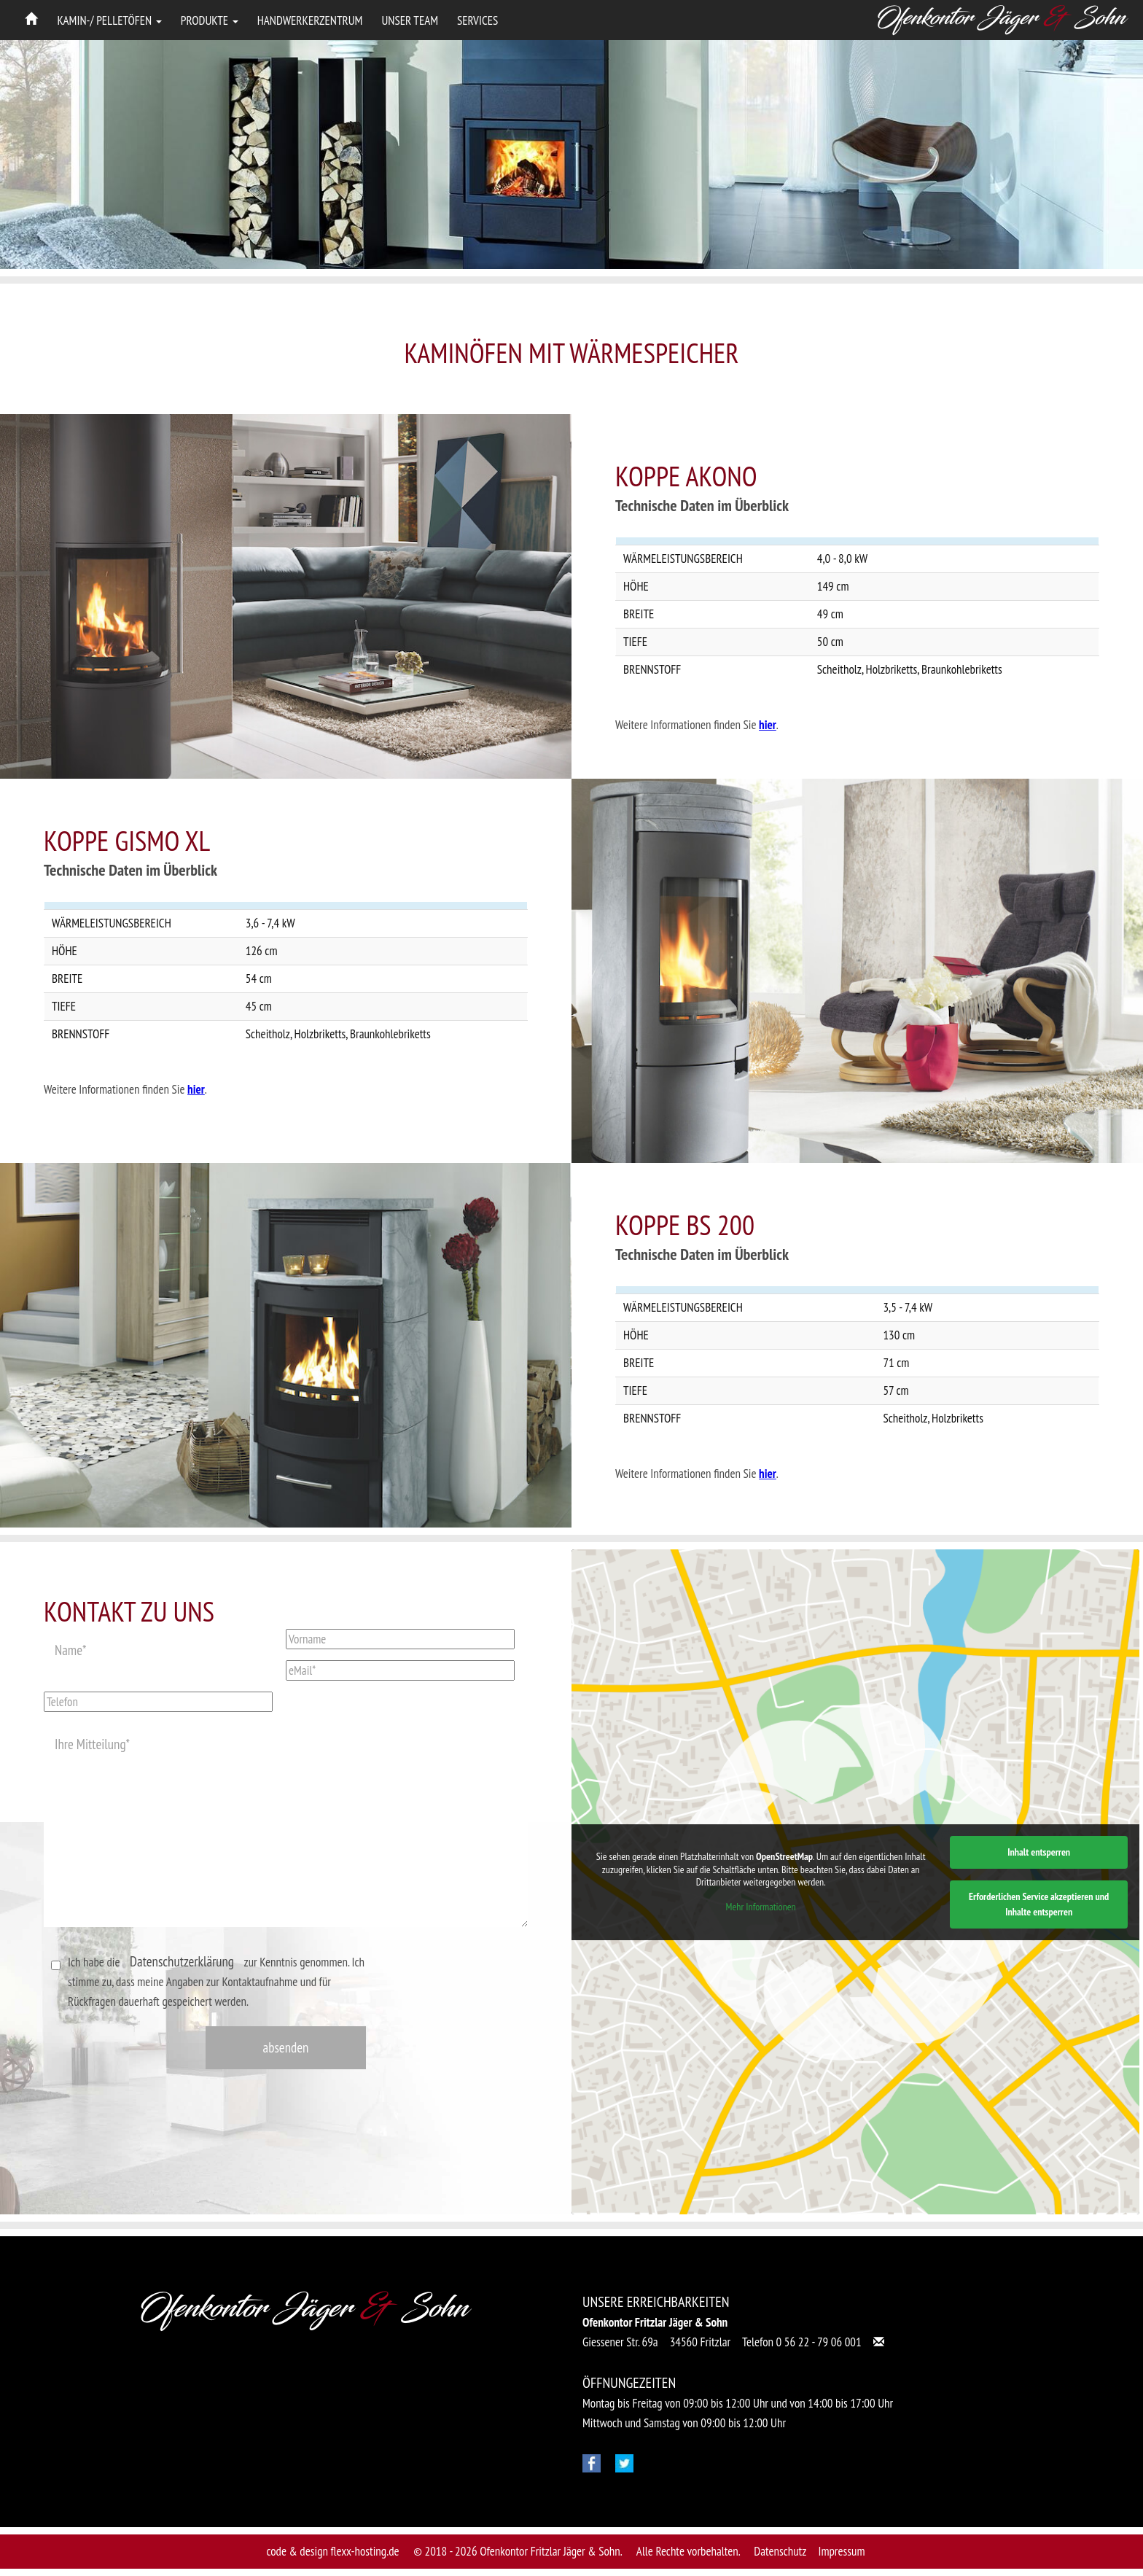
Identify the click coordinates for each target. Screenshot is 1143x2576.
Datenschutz (780, 2551)
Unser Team (409, 20)
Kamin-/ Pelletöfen (110, 20)
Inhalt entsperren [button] (1038, 1851)
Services (477, 20)
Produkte (209, 20)
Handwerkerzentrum (310, 20)
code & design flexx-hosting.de (333, 2551)
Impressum (841, 2551)
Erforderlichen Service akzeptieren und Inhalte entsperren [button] (1039, 1903)
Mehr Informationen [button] (761, 1906)
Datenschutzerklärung (182, 1961)
